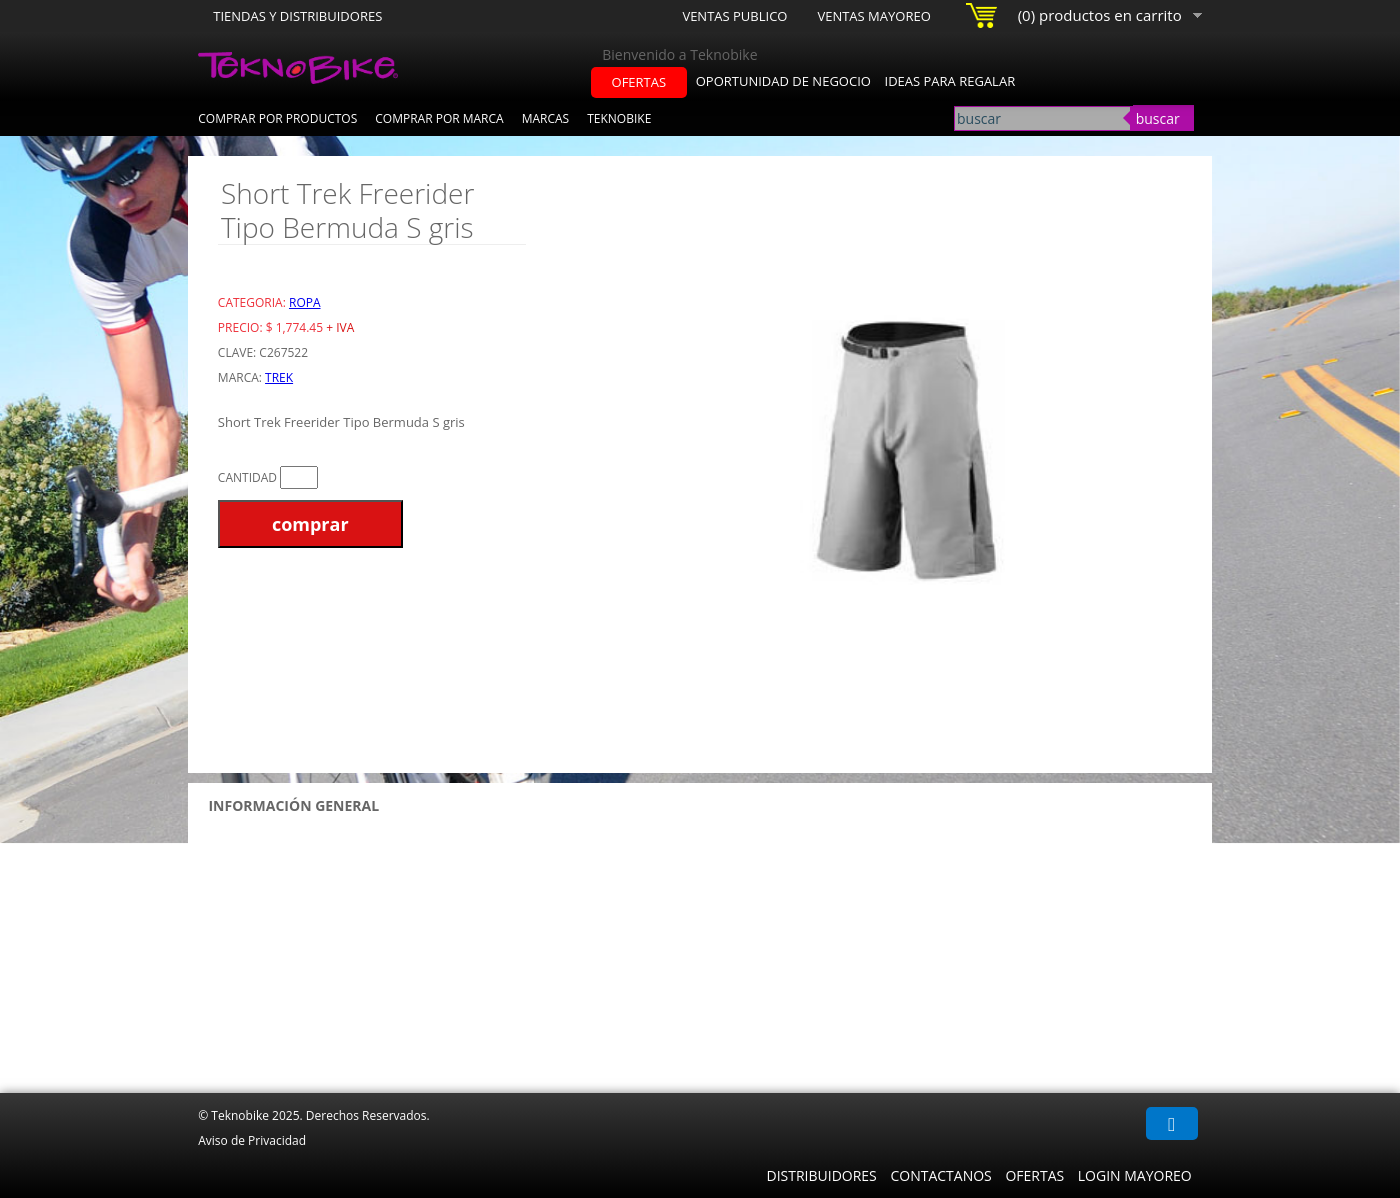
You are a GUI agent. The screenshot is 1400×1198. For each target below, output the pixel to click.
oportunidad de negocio (783, 81)
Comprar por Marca (439, 118)
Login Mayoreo (1135, 1175)
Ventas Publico (734, 16)
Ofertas (1034, 1175)
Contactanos (940, 1175)
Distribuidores (821, 1175)
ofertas (639, 82)
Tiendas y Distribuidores (297, 16)
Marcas (546, 118)
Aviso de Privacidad (252, 1140)
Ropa (305, 302)
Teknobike (619, 118)
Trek (279, 377)
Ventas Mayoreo (873, 16)
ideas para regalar (950, 81)
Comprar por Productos (277, 118)
